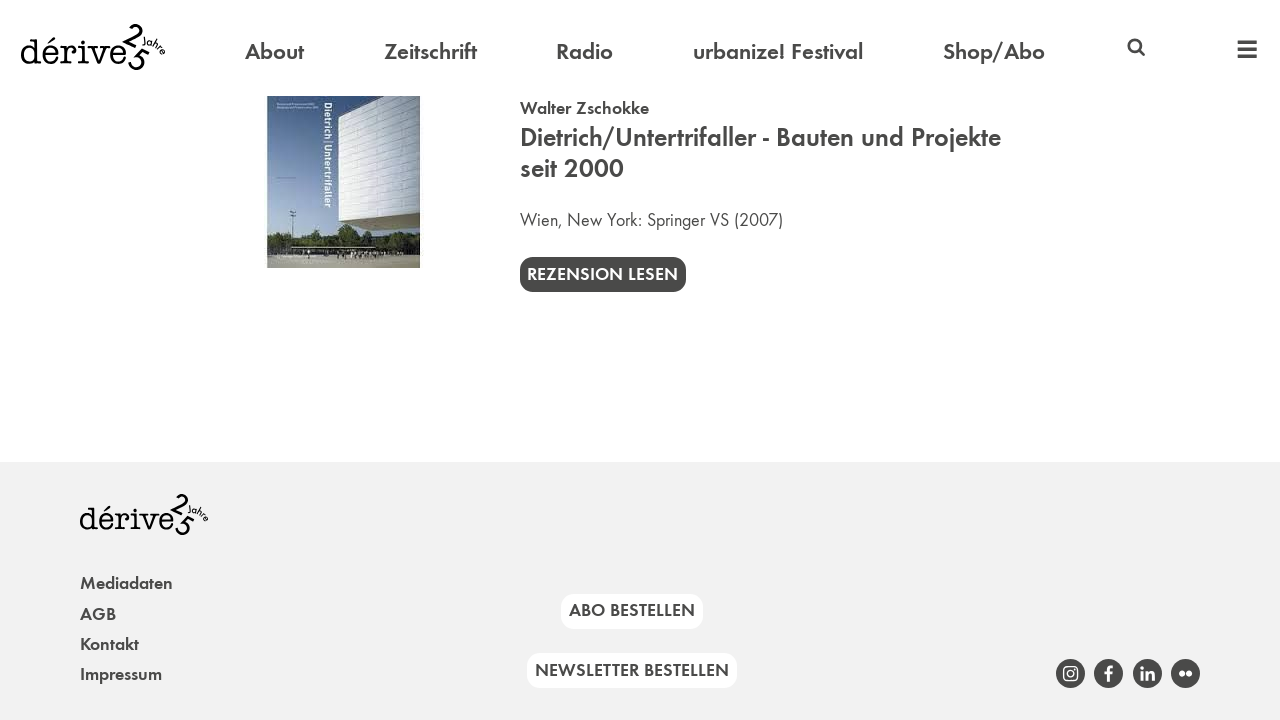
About (274, 51)
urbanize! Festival (778, 51)
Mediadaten (126, 583)
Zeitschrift (430, 51)
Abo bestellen (632, 610)
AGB (98, 614)
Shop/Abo (994, 51)
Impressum (121, 674)
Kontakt (109, 644)
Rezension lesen (602, 274)
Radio (584, 51)
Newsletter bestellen (632, 670)
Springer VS (688, 220)
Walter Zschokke (584, 108)
